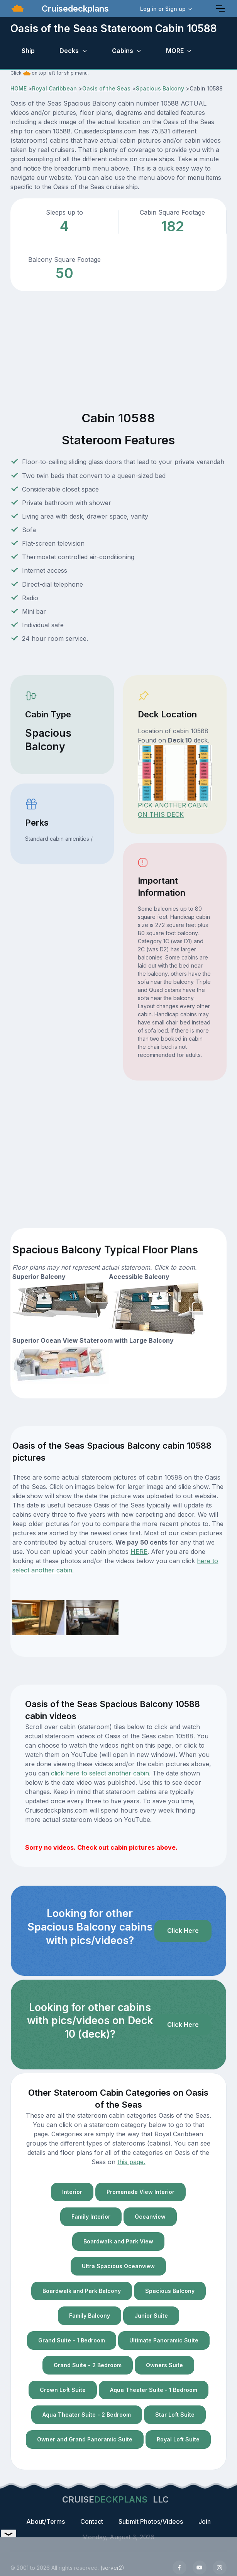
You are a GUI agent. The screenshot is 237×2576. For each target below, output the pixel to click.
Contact (91, 2521)
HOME (18, 88)
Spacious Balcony (160, 88)
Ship (28, 51)
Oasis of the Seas (106, 88)
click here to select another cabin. (101, 1773)
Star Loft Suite (175, 2414)
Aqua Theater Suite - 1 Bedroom (153, 2390)
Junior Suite (151, 2315)
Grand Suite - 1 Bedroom (71, 2340)
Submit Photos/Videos (150, 2521)
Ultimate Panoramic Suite (163, 2340)
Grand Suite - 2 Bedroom (88, 2365)
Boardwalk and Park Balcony (81, 2291)
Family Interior (90, 2216)
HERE (138, 1551)
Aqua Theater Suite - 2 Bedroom (86, 2414)
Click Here (183, 1930)
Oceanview (150, 2216)
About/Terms (45, 2521)
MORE (175, 51)
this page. (131, 2162)
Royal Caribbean (54, 88)
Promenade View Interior (140, 2191)
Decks (69, 51)
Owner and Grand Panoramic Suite (84, 2439)
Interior (72, 2191)
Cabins (122, 51)
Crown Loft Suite (63, 2390)
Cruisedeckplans (74, 8)
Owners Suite (164, 2365)
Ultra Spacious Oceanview (118, 2266)
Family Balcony (89, 2315)
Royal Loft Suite (178, 2439)
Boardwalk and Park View (118, 2241)
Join (204, 2521)
